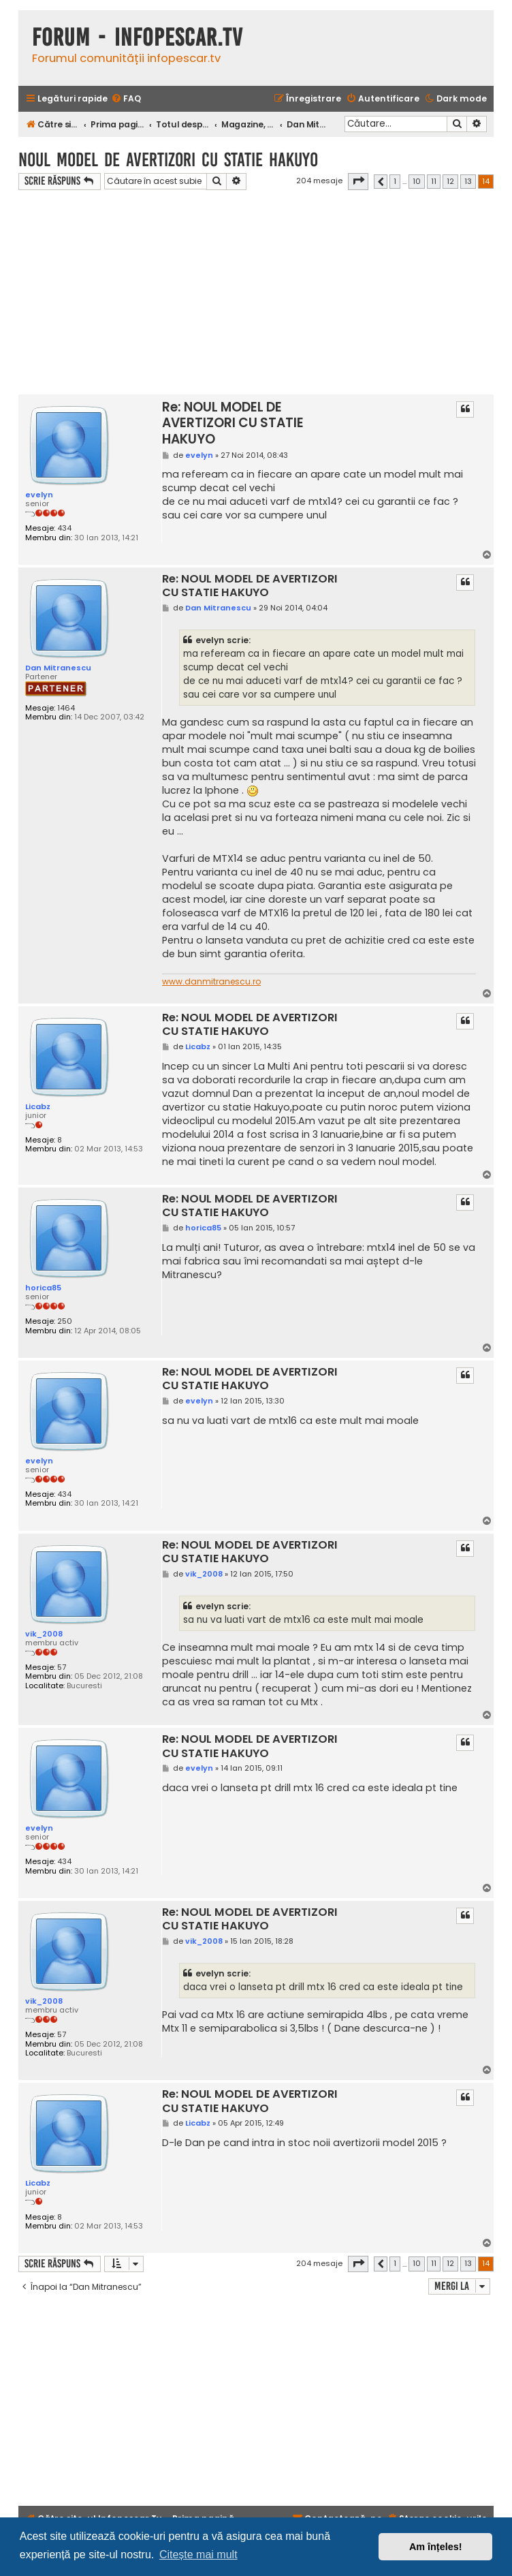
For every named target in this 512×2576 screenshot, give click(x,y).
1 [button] (395, 181)
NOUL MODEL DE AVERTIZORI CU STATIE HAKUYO (168, 159)
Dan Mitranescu (58, 667)
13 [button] (468, 181)
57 (61, 1667)
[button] (358, 181)
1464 (66, 708)
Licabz (37, 1106)
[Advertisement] (256, 292)
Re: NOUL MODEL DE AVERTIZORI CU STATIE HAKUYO (233, 423)
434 (64, 528)
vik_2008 (44, 1633)
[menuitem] (126, 99)
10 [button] (417, 181)
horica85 (43, 1287)
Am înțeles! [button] (435, 2546)
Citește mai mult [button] (198, 2554)
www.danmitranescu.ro (211, 981)
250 (64, 1321)
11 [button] (433, 181)
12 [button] (450, 181)
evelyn (39, 494)
